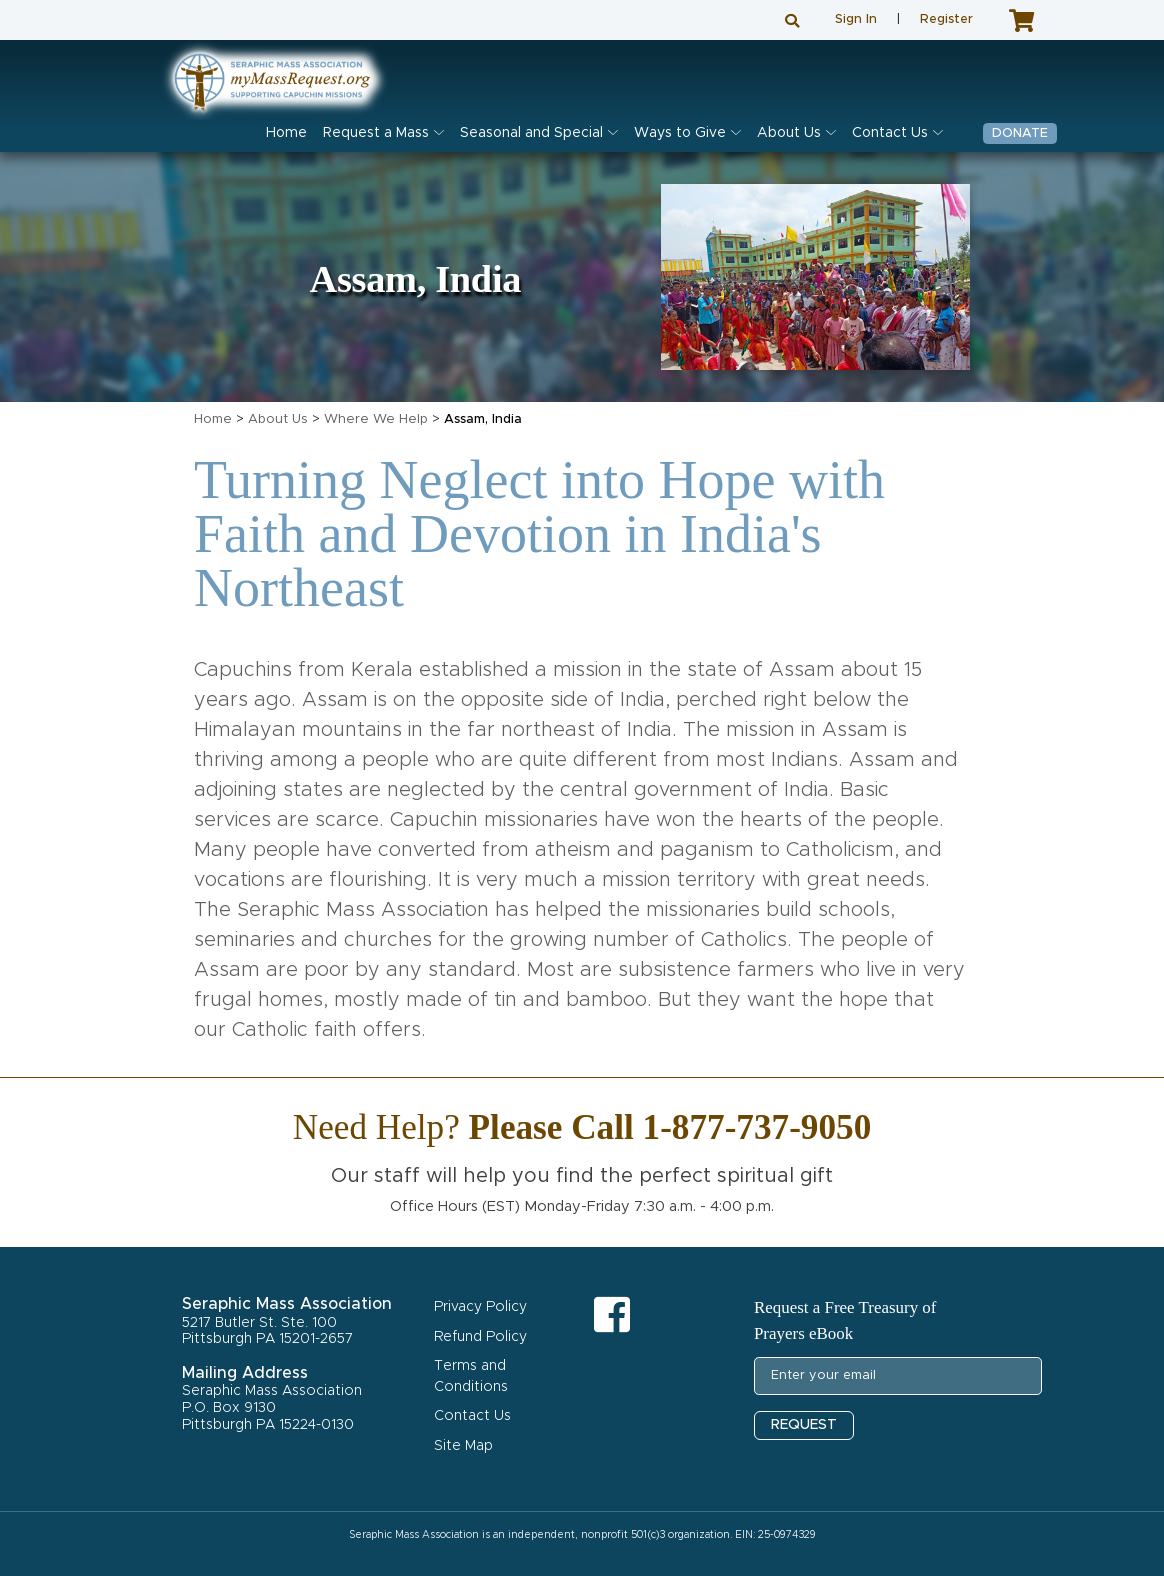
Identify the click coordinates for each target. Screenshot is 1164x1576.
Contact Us (472, 1416)
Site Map (463, 1446)
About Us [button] (789, 133)
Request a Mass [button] (376, 133)
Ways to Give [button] (680, 133)
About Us (278, 419)
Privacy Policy (480, 1307)
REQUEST (804, 1425)
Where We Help (376, 419)
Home (286, 133)
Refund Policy (480, 1337)
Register (946, 19)
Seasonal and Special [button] (531, 133)
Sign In (856, 19)
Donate (1020, 133)
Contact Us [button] (890, 133)
